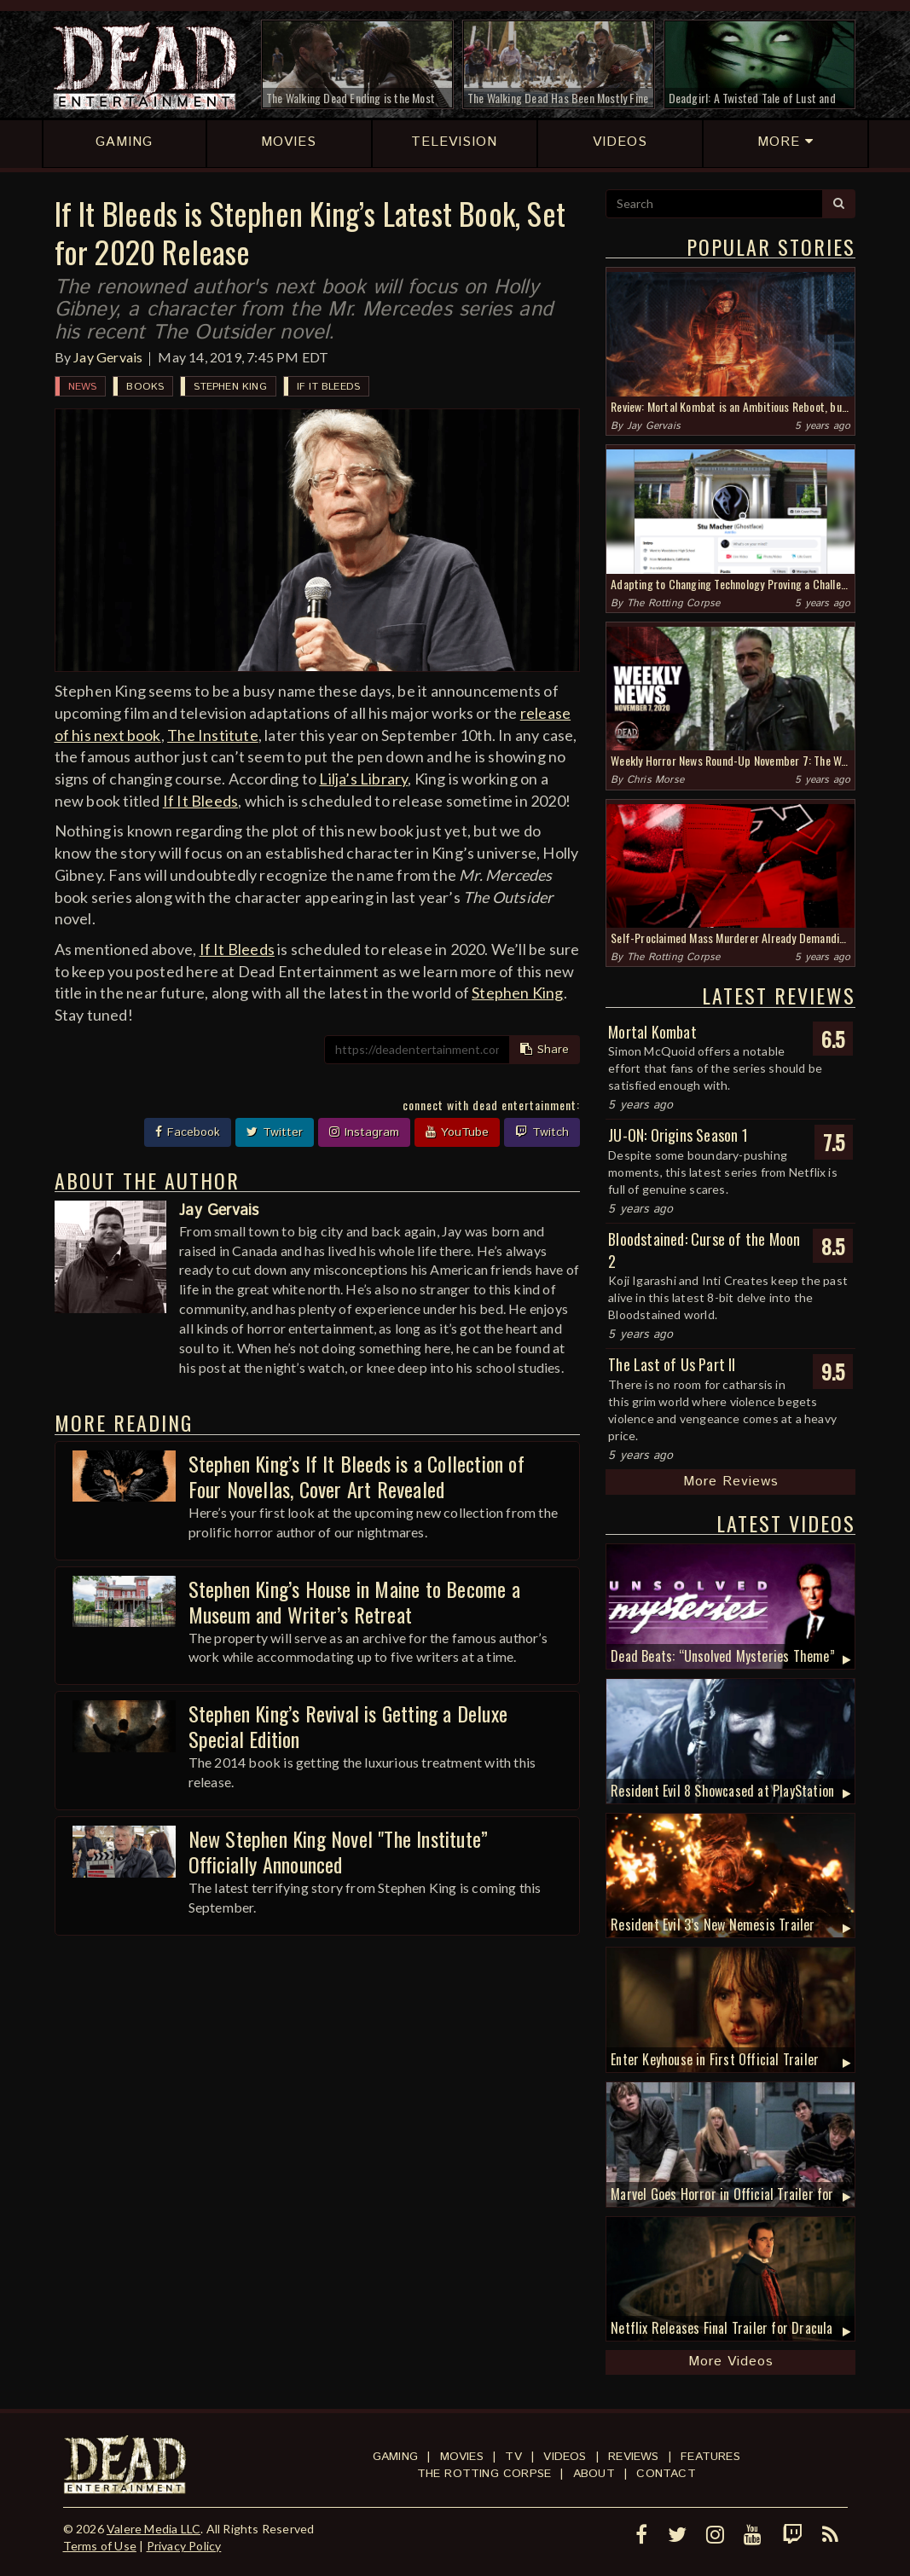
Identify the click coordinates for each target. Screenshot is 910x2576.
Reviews (633, 2456)
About (594, 2473)
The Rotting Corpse (674, 603)
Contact (665, 2473)
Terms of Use (99, 2545)
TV (513, 2456)
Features (710, 2456)
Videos (564, 2456)
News (82, 386)
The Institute (212, 735)
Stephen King (230, 386)
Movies (462, 2456)
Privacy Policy (184, 2545)
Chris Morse (655, 780)
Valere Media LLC (153, 2528)
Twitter (274, 1132)
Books (145, 386)
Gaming (395, 2456)
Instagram (364, 1132)
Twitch (542, 1132)
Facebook (187, 1132)
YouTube (457, 1132)
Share (544, 1049)
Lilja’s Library (363, 778)
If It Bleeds (328, 386)
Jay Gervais (107, 357)
